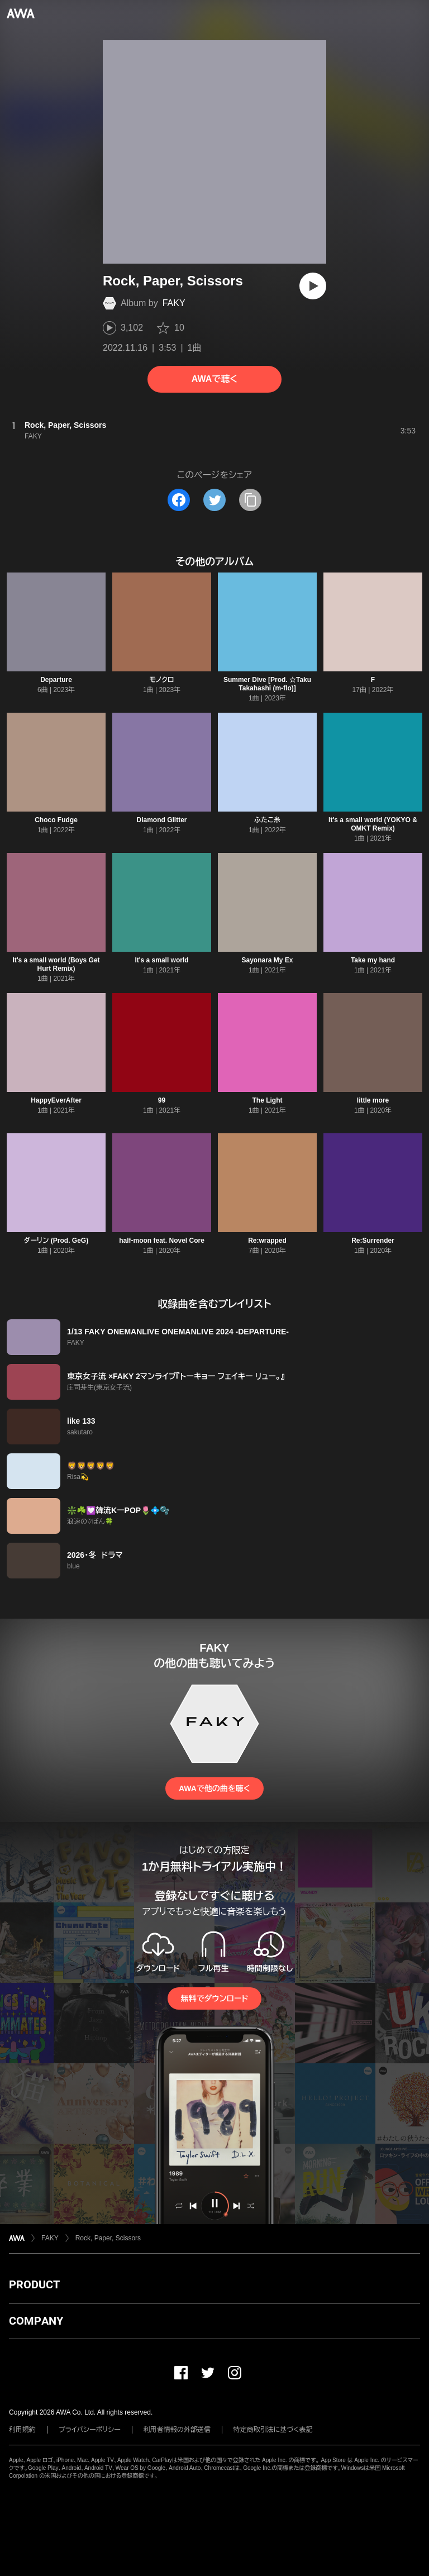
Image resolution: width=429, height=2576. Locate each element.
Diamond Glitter (161, 820)
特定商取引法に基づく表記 (273, 2430)
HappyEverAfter (56, 1100)
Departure (56, 680)
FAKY (174, 303)
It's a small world (161, 960)
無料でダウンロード (214, 1998)
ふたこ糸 (267, 820)
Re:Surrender (372, 1240)
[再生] (312, 286)
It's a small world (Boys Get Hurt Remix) (55, 964)
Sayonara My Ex (267, 960)
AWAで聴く (214, 379)
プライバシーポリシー (90, 2430)
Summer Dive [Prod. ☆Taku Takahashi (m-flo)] (267, 684)
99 (161, 1100)
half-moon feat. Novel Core (161, 1240)
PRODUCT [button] (34, 2284)
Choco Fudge (56, 820)
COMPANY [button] (36, 2320)
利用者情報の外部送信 (177, 2430)
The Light (267, 1100)
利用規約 (22, 2430)
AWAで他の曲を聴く (214, 1788)
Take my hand (373, 960)
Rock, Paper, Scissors (108, 2238)
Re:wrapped (267, 1240)
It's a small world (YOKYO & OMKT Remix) (372, 824)
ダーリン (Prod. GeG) (56, 1240)
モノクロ (161, 680)
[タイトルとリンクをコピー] (250, 500)
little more (373, 1100)
